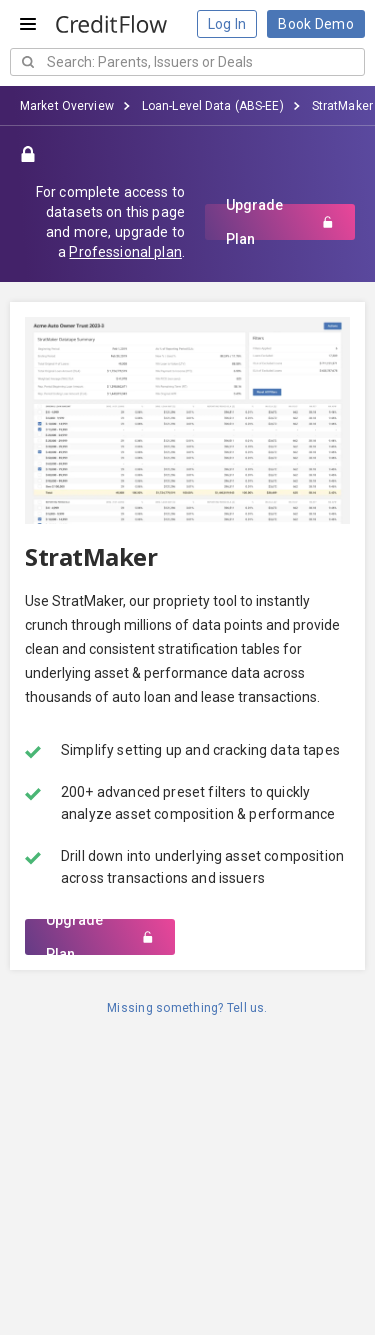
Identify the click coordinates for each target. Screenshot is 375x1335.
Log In (227, 24)
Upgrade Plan (280, 222)
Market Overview (67, 106)
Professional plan (125, 252)
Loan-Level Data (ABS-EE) (213, 106)
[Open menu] (28, 24)
